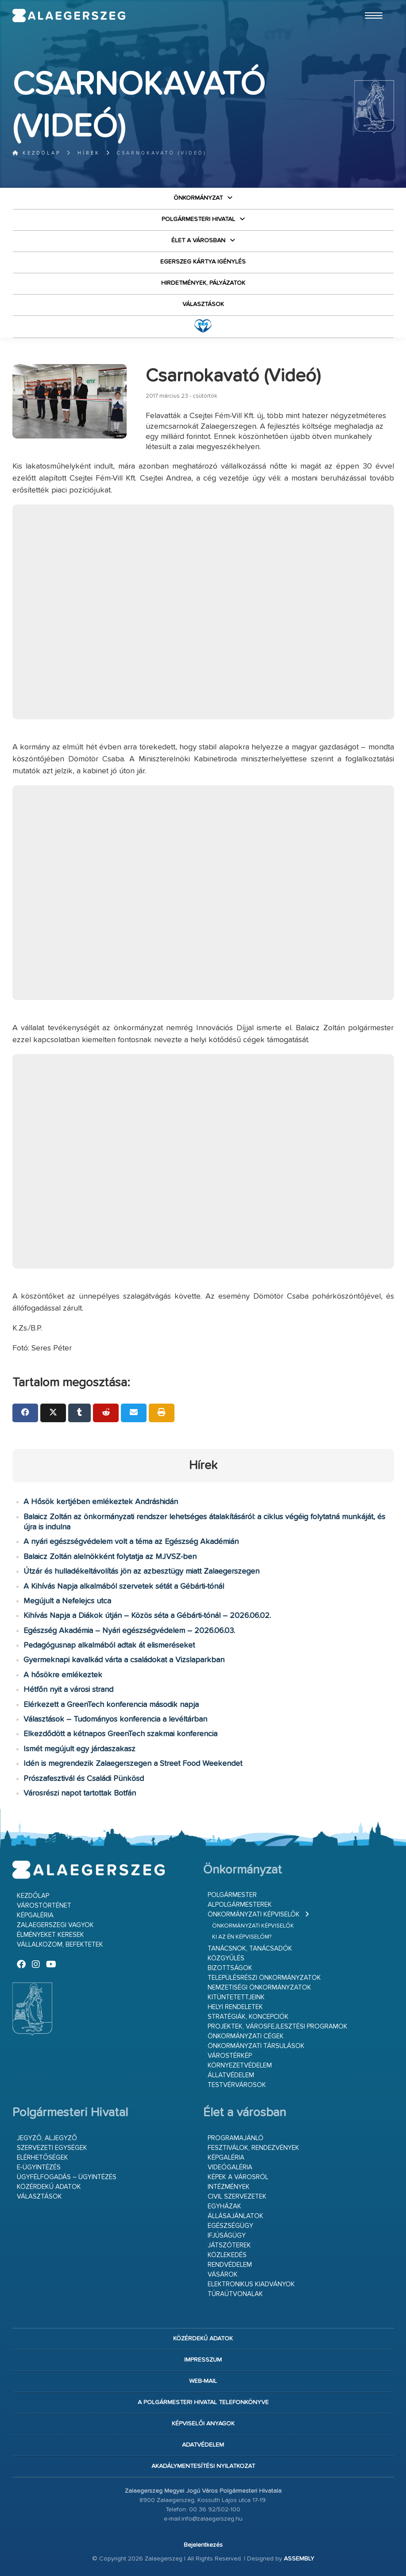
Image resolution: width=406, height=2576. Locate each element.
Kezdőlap (36, 153)
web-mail (203, 2381)
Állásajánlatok (235, 2216)
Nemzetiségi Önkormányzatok (259, 1987)
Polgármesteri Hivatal (198, 219)
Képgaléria (35, 1915)
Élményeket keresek (50, 1935)
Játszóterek (229, 2245)
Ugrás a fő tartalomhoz (372, 4)
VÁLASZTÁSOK (203, 304)
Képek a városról (238, 2177)
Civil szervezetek (237, 2196)
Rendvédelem (230, 2265)
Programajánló (235, 2138)
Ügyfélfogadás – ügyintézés (66, 2177)
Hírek (88, 153)
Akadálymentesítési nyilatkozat (203, 2466)
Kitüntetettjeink (236, 1997)
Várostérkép (230, 2055)
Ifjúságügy (227, 2235)
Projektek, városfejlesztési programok (278, 2026)
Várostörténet (44, 1905)
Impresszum (203, 2360)
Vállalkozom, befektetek (60, 1944)
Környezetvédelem (240, 2065)
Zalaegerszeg (69, 15)
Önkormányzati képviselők (254, 1914)
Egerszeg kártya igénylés (203, 262)
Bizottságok (230, 1968)
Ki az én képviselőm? (241, 1937)
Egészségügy (230, 2226)
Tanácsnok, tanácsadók (250, 1948)
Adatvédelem (203, 2445)
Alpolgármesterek (240, 1904)
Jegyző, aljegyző (47, 2138)
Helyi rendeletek (235, 2007)
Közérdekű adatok (49, 2187)
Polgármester (232, 1895)
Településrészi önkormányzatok (264, 1978)
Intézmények (229, 2187)
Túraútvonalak (235, 2294)
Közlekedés (227, 2255)
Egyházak (224, 2206)
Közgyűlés (226, 1958)
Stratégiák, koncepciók (248, 2016)
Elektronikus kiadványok (251, 2284)
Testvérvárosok (237, 2085)
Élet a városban (198, 240)
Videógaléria (230, 2167)
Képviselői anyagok (203, 2424)
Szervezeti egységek (52, 2148)
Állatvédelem (231, 2075)
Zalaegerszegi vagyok (55, 1925)
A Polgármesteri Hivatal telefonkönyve (203, 2402)
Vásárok (223, 2274)
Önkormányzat (198, 198)
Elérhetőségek (42, 2157)
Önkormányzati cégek (246, 2036)
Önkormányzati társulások (256, 2046)
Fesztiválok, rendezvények (253, 2148)
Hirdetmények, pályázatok (203, 283)
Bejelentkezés (203, 2545)
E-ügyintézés (39, 2167)
